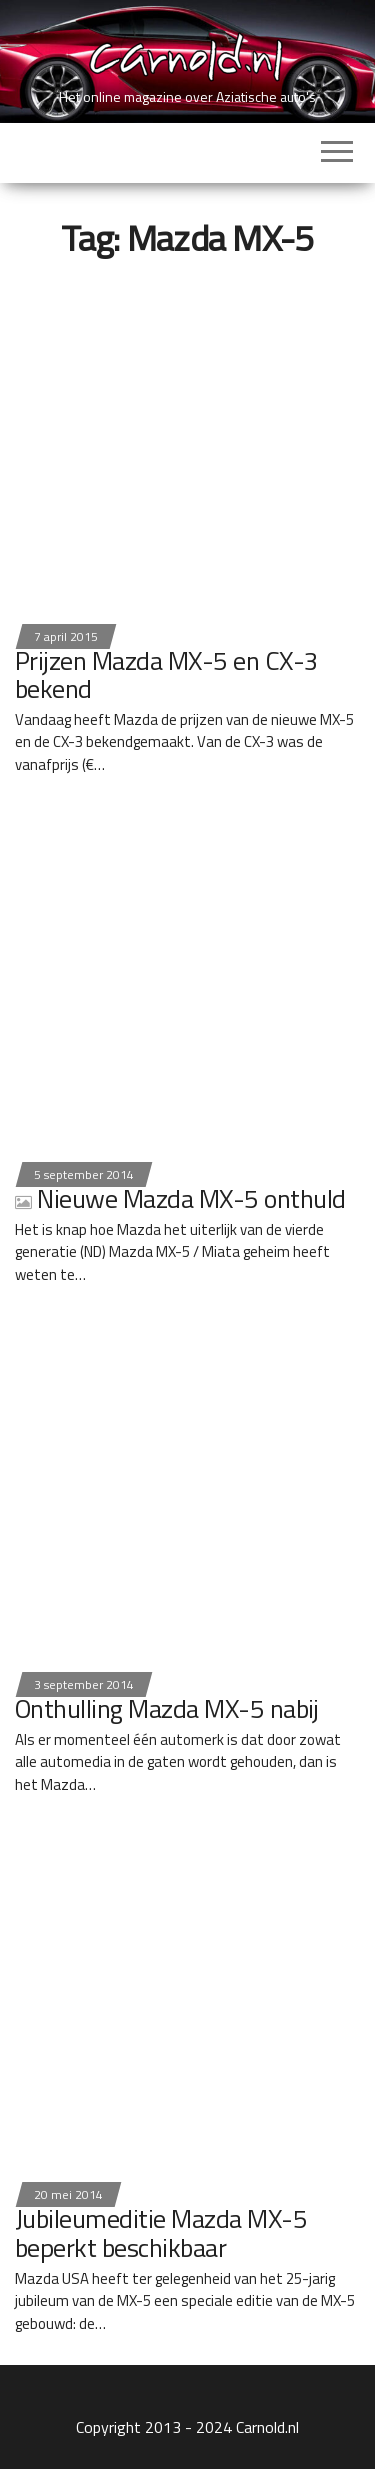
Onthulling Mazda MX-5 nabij (167, 1708)
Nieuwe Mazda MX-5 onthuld (180, 1198)
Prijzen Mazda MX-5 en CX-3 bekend (166, 675)
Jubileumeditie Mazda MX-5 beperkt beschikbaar (161, 2233)
